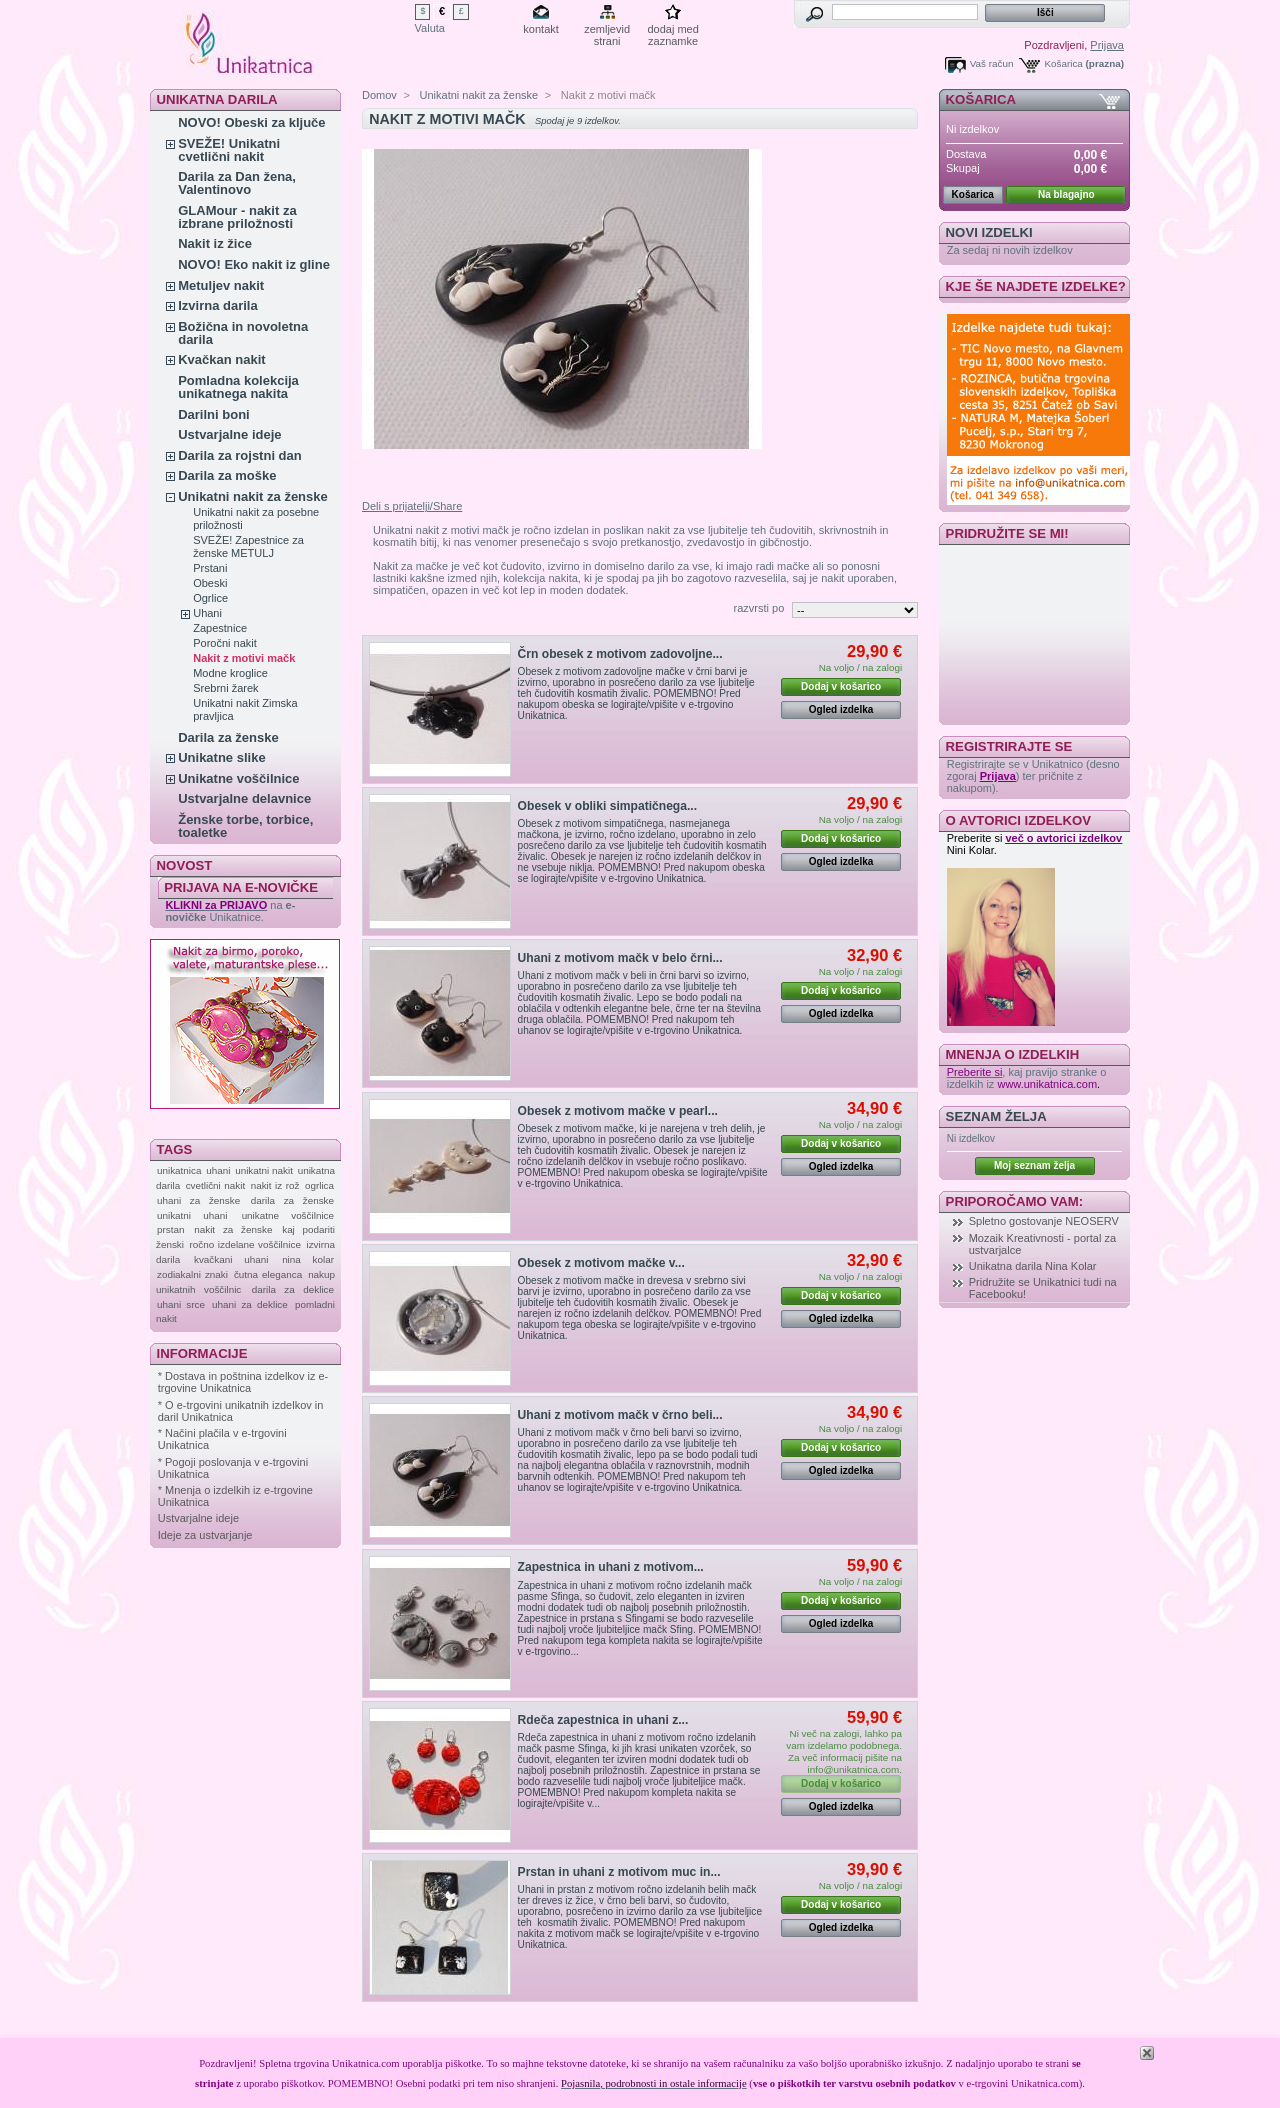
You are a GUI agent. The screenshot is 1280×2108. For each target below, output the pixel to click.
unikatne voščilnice (288, 1215)
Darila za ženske (228, 737)
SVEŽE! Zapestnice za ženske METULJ (248, 546)
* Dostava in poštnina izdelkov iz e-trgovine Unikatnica (243, 1382)
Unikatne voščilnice (238, 778)
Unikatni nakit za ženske (253, 496)
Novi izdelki (989, 232)
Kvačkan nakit (221, 359)
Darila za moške (227, 475)
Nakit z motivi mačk (244, 658)
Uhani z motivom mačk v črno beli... (620, 1415)
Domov (379, 95)
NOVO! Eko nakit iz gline (254, 264)
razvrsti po (759, 608)
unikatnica (179, 1170)
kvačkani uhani (231, 1259)
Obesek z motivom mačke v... (601, 1263)
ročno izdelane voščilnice (245, 1244)
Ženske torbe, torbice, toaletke (245, 826)
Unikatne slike (221, 757)
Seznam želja (996, 1116)
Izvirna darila (217, 305)
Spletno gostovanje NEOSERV (1044, 1221)
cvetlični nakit (216, 1185)
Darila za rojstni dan (240, 455)
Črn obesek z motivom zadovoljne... (620, 654)
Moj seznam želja (1034, 1165)
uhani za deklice (250, 1304)
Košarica (1063, 63)
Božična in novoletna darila (243, 333)
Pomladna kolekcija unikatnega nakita (238, 387)
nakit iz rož (275, 1185)
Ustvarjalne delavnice (244, 798)
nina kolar (308, 1259)
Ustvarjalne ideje (229, 434)
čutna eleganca (268, 1274)
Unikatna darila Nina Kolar (1033, 1266)
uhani (218, 1170)
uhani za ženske (198, 1200)
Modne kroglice (230, 673)
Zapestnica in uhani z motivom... (611, 1567)
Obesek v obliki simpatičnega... (607, 806)
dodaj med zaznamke (672, 30)
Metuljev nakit (221, 285)
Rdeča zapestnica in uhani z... (603, 1720)
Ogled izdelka (841, 709)
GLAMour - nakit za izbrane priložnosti (237, 217)
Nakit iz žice (215, 243)
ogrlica (319, 1185)
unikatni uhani (192, 1215)
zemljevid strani (607, 30)
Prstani (210, 568)
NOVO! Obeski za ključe (251, 122)
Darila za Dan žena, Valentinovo (237, 183)
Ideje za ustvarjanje (205, 1535)
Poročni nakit (225, 643)
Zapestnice (220, 628)
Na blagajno (1066, 194)
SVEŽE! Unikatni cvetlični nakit (229, 150)
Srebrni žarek (225, 688)
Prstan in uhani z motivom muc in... (619, 1872)
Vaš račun (992, 63)
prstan (170, 1229)
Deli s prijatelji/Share (412, 506)
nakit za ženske (233, 1229)
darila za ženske (292, 1200)
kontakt (540, 29)
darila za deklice (293, 1289)
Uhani (207, 613)
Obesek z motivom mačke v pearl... (618, 1111)
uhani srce (181, 1304)
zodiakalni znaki (192, 1274)
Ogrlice (210, 598)
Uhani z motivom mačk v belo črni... (620, 958)
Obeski (210, 583)
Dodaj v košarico (841, 686)
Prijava (1107, 45)
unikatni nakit (264, 1170)
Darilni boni (214, 414)
